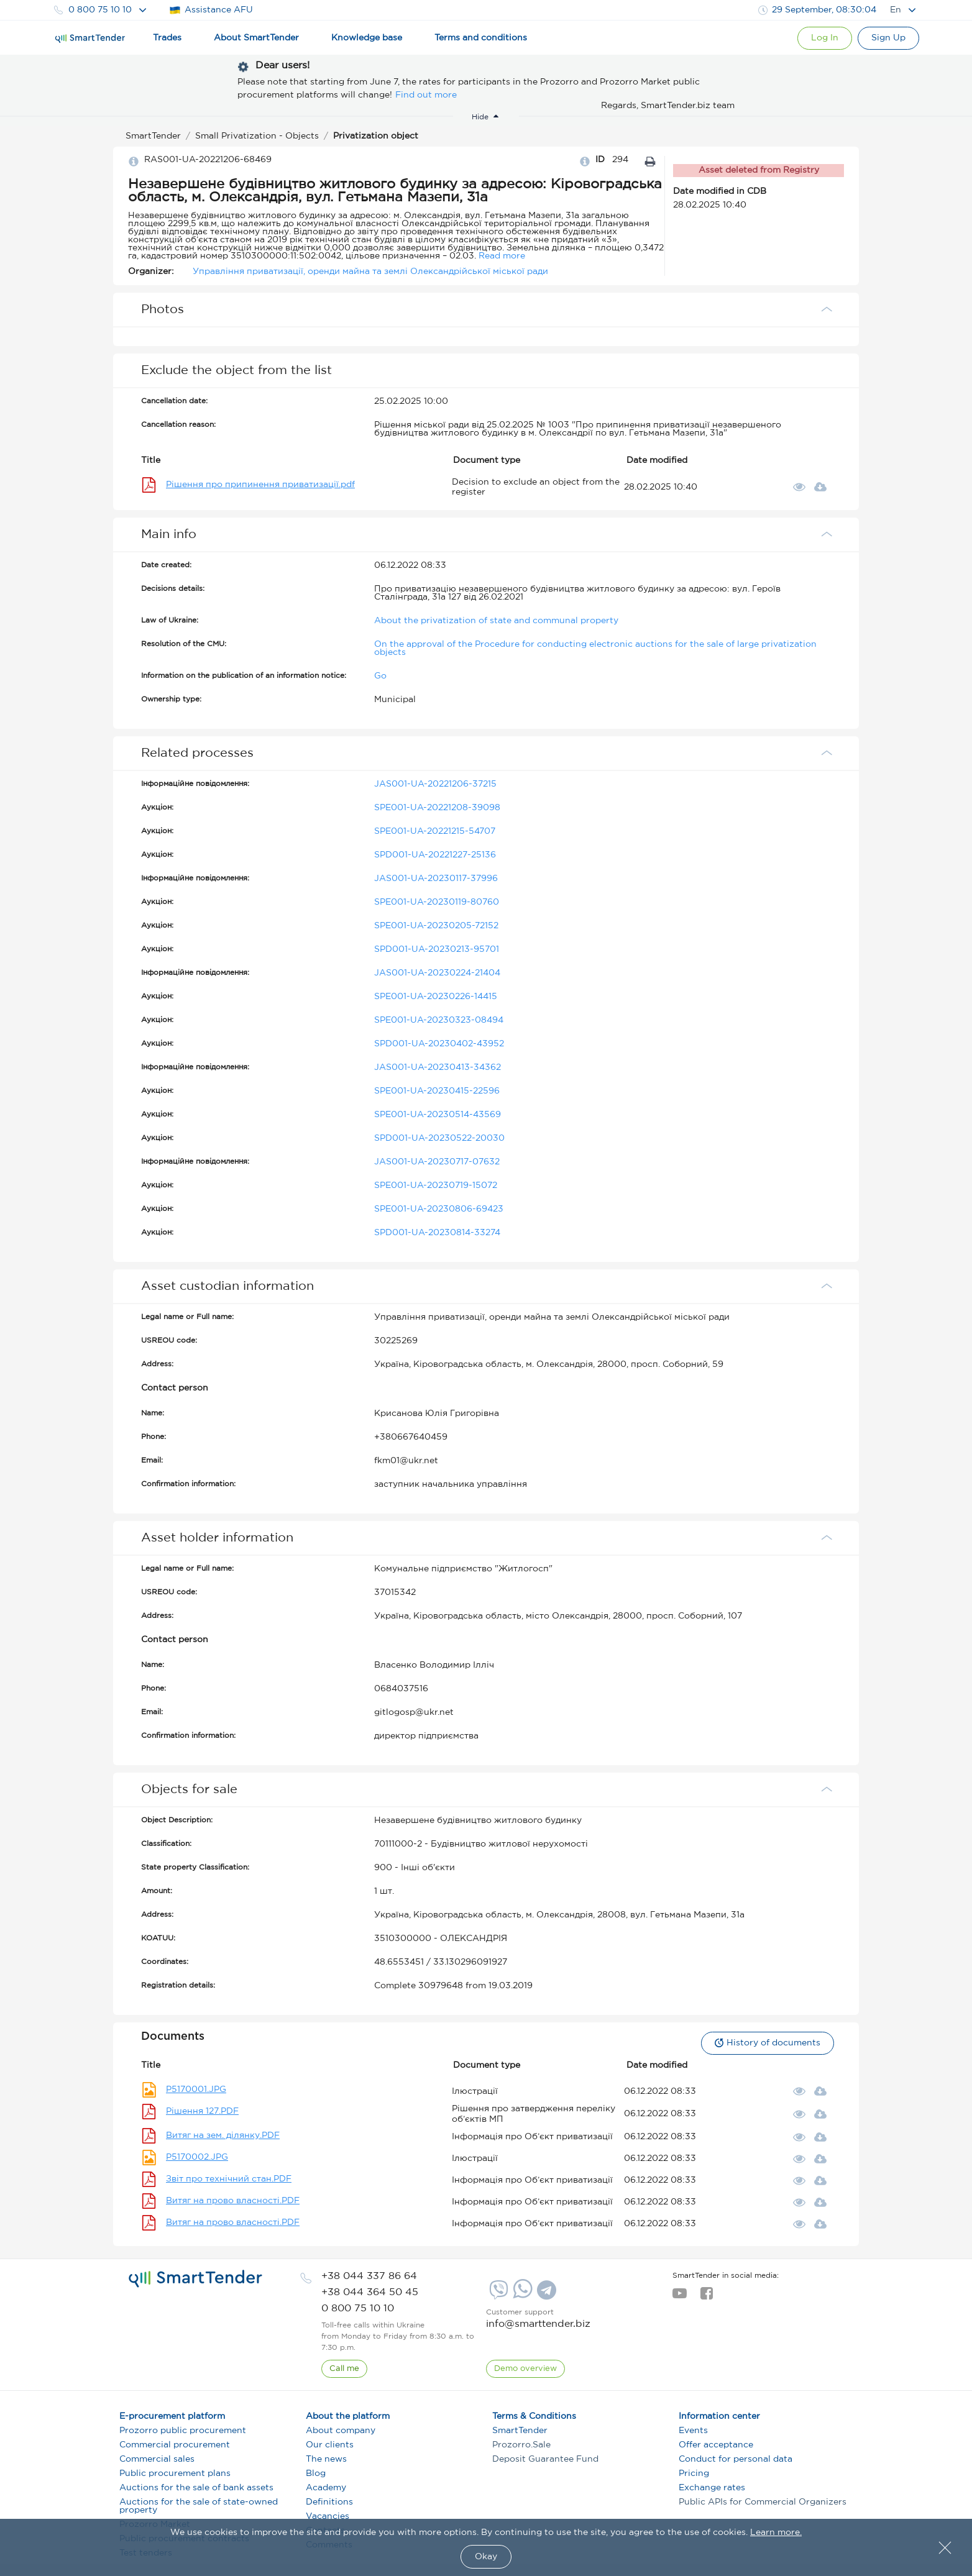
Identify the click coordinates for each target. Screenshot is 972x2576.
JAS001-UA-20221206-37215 (435, 784)
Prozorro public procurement (182, 2430)
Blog (316, 2473)
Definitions (329, 2502)
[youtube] (679, 2297)
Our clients (330, 2445)
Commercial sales (157, 2459)
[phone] (369, 2276)
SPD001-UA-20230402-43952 (439, 1044)
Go (380, 676)
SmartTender (520, 2430)
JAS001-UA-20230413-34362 (437, 1067)
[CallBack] (344, 2369)
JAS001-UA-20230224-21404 (437, 973)
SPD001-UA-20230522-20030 (439, 1138)
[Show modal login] (822, 38)
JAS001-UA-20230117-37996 (436, 878)
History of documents (767, 2043)
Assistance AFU (211, 10)
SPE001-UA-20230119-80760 (436, 902)
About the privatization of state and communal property (496, 620)
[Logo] (90, 38)
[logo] (195, 2279)
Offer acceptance (716, 2445)
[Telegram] (545, 2295)
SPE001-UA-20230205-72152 (436, 925)
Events (693, 2430)
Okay (486, 2556)
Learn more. (776, 2532)
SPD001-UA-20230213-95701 (436, 949)
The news (326, 2459)
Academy (326, 2488)
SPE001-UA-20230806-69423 (438, 1209)
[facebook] (706, 2297)
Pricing (694, 2473)
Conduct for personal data (735, 2459)
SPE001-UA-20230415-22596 (437, 1091)
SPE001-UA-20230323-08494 (438, 1020)
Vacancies (327, 2516)
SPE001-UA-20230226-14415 (435, 996)
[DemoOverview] (525, 2369)
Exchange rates (712, 2488)
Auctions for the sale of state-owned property (198, 2506)
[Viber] (497, 2295)
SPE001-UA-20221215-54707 (434, 831)
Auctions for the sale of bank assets (196, 2488)
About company (340, 2430)
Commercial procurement (174, 2445)
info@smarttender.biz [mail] (538, 2324)
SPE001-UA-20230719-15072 (435, 1185)
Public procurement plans (175, 2473)
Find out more (426, 95)
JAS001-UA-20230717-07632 (437, 1162)
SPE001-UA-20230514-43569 (437, 1114)
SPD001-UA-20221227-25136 (435, 855)
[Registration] (887, 38)
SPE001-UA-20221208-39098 (437, 807)
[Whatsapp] (521, 2296)
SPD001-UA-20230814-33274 (437, 1232)
